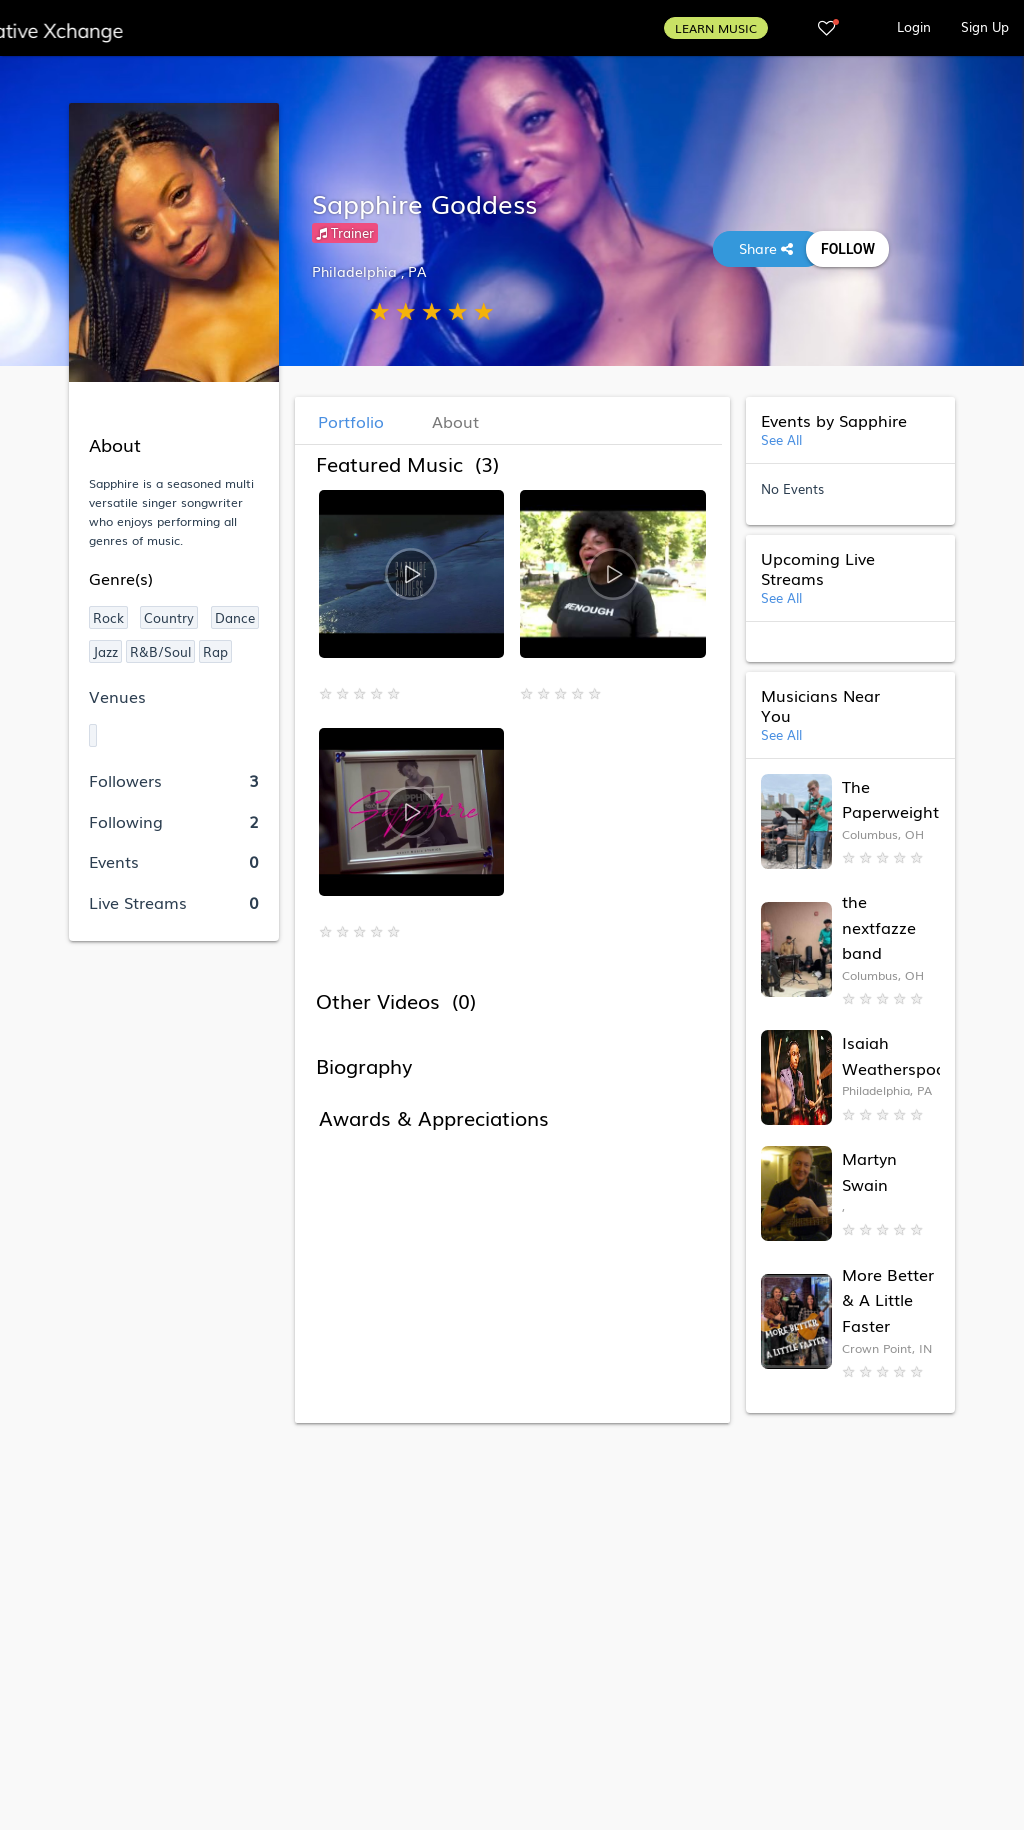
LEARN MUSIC (716, 28)
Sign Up (985, 26)
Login (914, 26)
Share (768, 248)
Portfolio (351, 421)
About (455, 421)
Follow (847, 249)
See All (781, 439)
